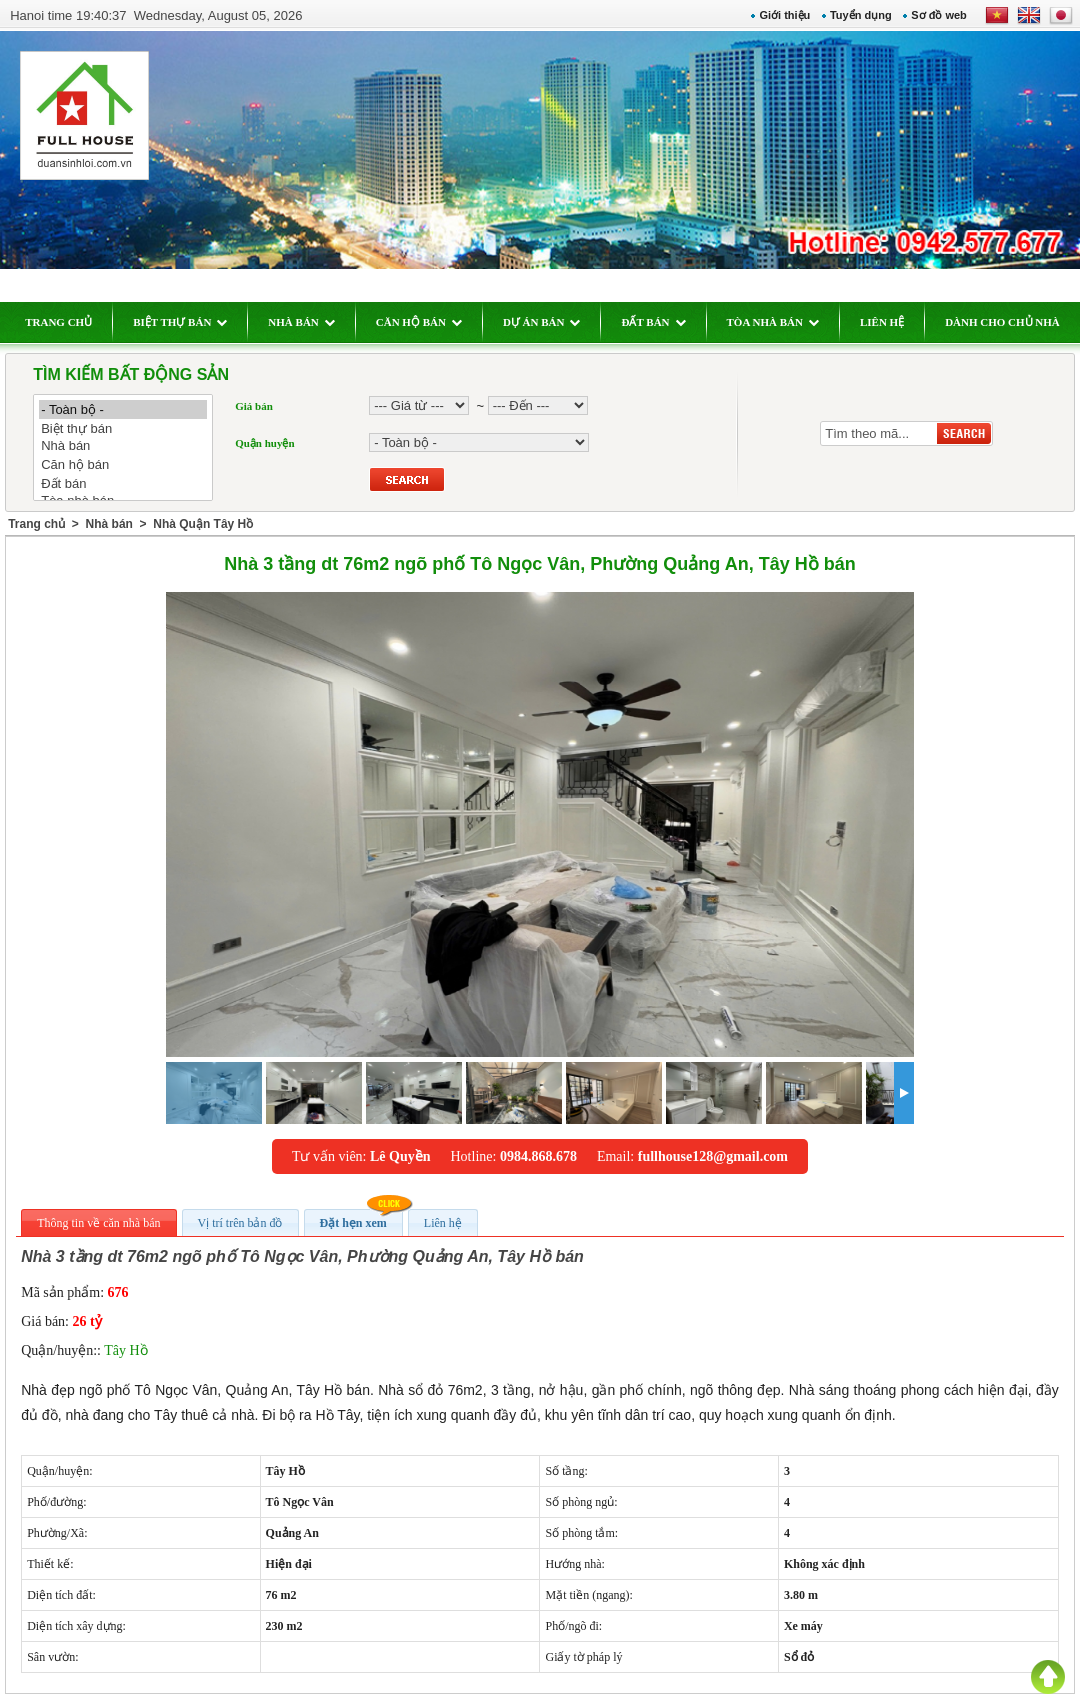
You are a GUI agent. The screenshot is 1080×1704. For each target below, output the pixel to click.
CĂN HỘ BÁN (429, 322)
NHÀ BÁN (312, 322)
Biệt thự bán (134, 428)
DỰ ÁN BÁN (553, 322)
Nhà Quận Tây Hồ (214, 524)
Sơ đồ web (929, 15)
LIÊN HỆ (893, 322)
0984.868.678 (538, 1156)
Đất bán (134, 483)
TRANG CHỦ (69, 322)
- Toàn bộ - (134, 409)
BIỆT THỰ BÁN (191, 322)
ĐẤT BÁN (664, 322)
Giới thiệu (774, 15)
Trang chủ (47, 524)
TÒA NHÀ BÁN (783, 322)
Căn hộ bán (134, 464)
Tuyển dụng (850, 15)
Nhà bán (134, 446)
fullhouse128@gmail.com (713, 1156)
